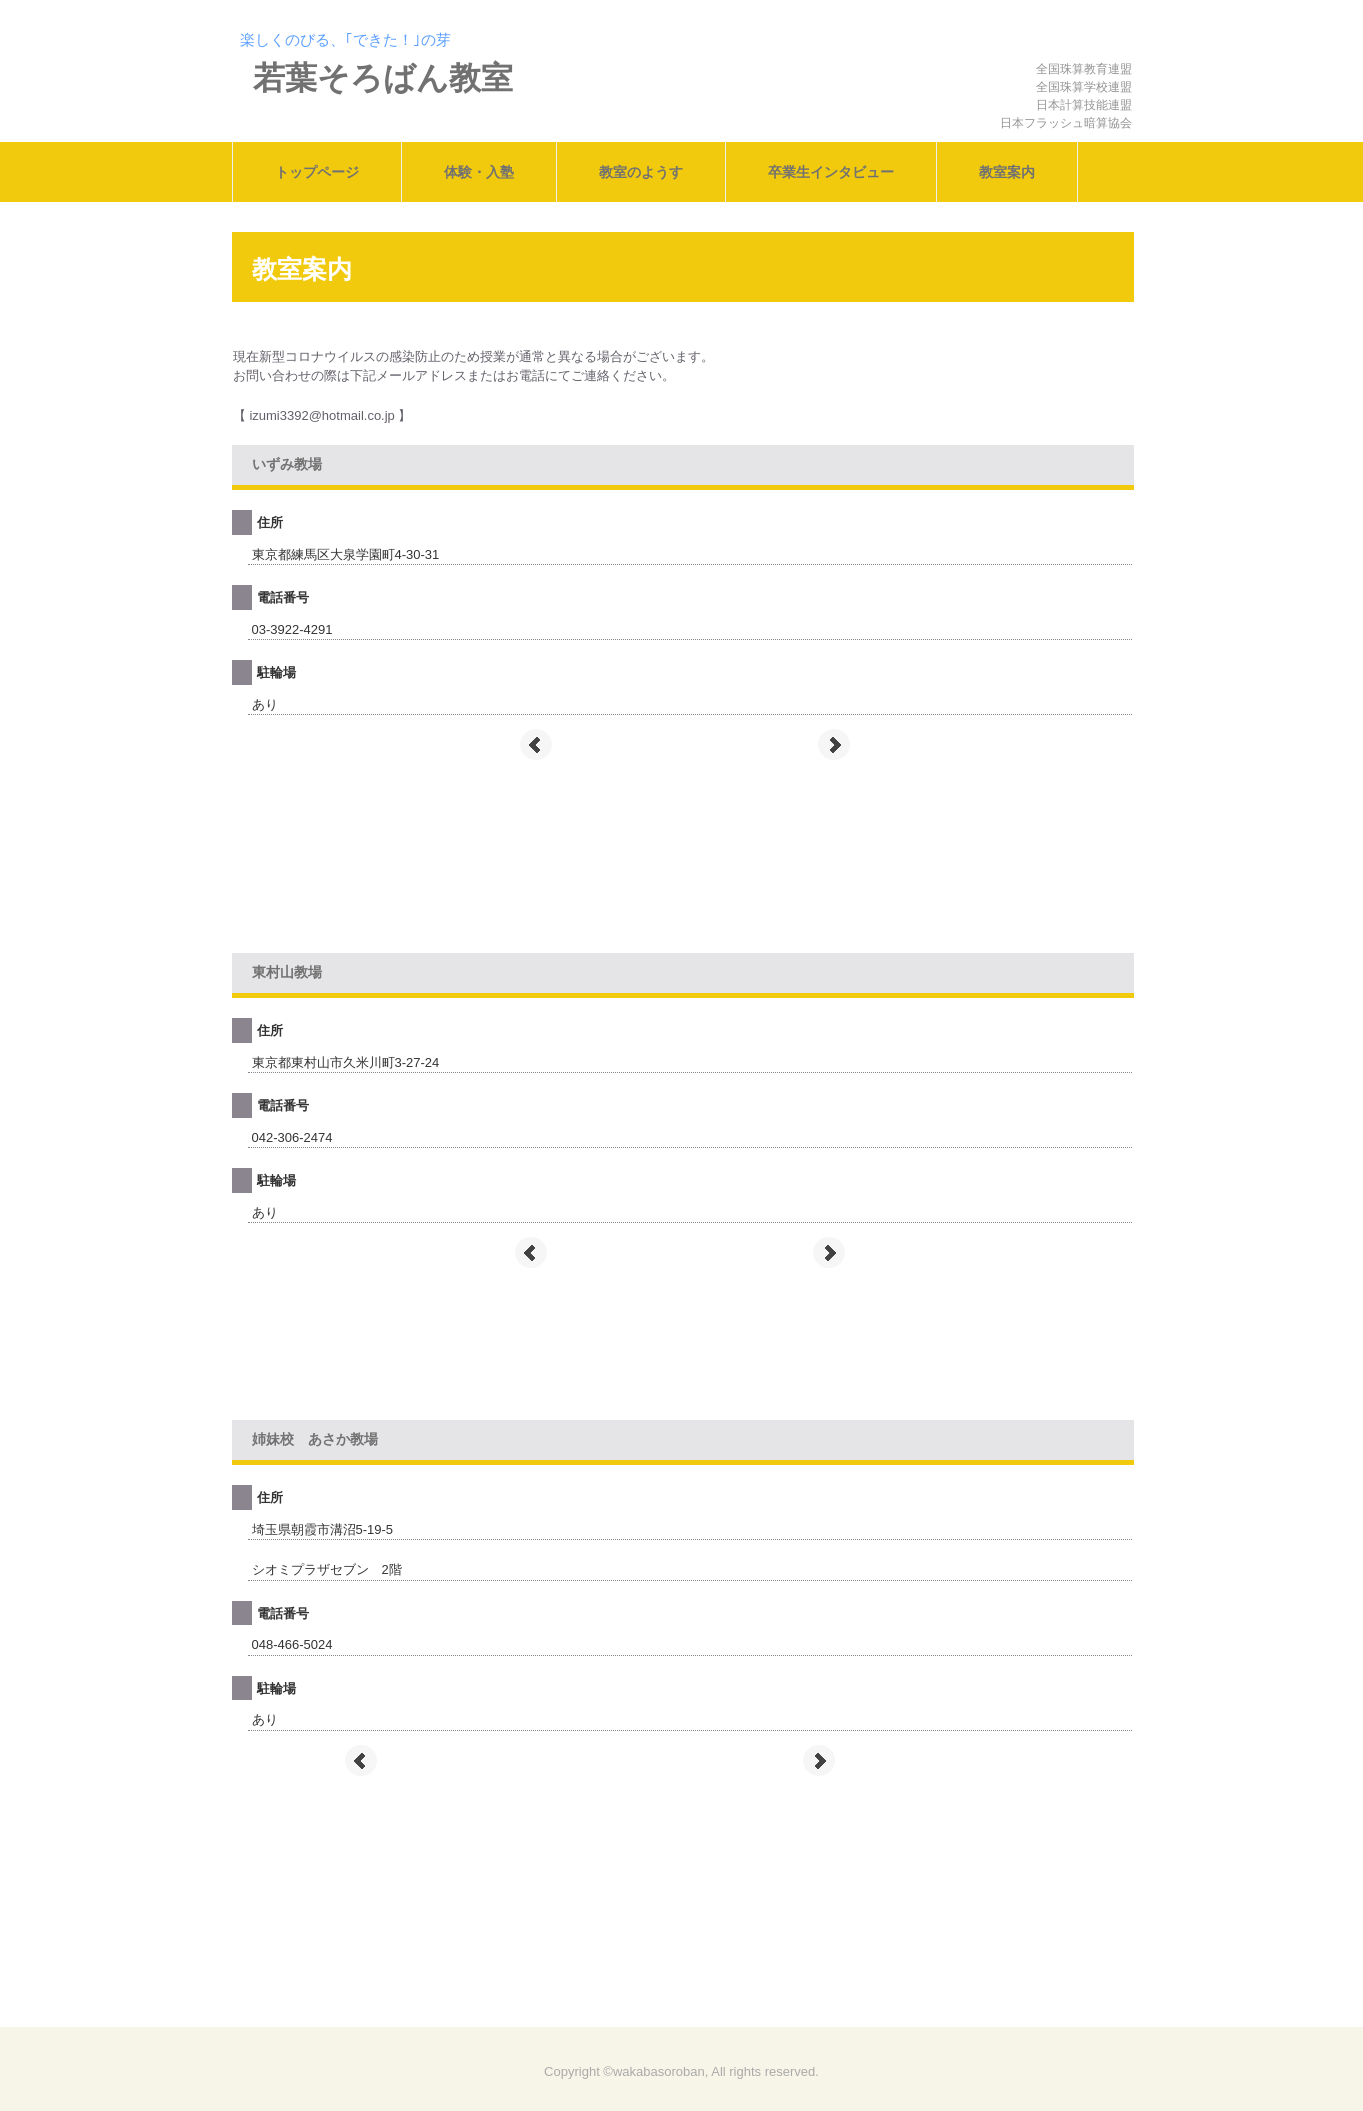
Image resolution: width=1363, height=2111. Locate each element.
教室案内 (1007, 172)
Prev (536, 745)
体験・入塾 (479, 172)
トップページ (317, 172)
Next (834, 745)
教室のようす (641, 172)
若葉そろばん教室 (383, 78)
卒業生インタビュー (831, 172)
